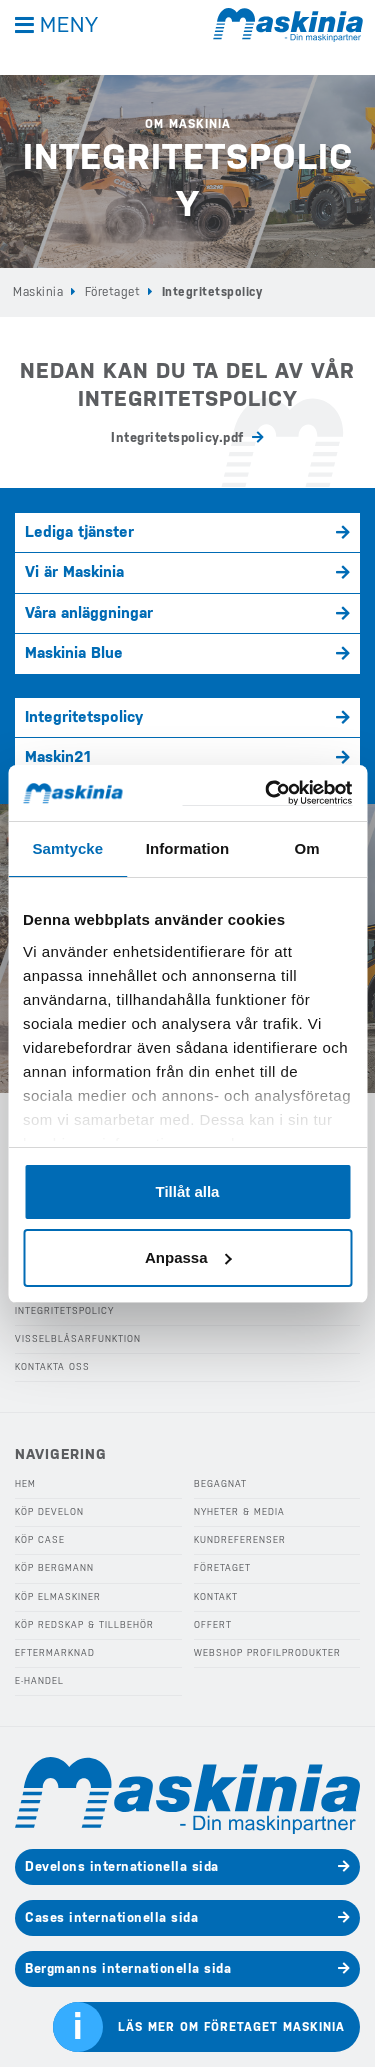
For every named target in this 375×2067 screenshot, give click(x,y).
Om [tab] (307, 848)
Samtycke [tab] (67, 848)
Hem (25, 1484)
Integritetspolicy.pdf (177, 437)
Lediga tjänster (79, 532)
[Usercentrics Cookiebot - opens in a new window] (267, 793)
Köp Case (40, 1540)
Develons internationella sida (122, 1866)
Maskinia (38, 292)
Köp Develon (49, 1512)
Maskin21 (58, 757)
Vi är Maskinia (74, 572)
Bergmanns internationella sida (128, 1968)
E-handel (39, 1681)
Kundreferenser (240, 1540)
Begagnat (220, 1484)
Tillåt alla (188, 1191)
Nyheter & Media (239, 1512)
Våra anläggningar (89, 613)
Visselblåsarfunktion (78, 1339)
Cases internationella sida (111, 1917)
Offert (213, 1625)
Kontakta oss (52, 1367)
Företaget (113, 292)
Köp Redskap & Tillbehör (84, 1625)
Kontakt (216, 1597)
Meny (69, 24)
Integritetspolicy (84, 717)
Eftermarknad (55, 1653)
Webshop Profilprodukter (267, 1653)
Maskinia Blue (74, 653)
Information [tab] (188, 848)
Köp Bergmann (54, 1568)
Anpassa (188, 1257)
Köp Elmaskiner (58, 1597)
